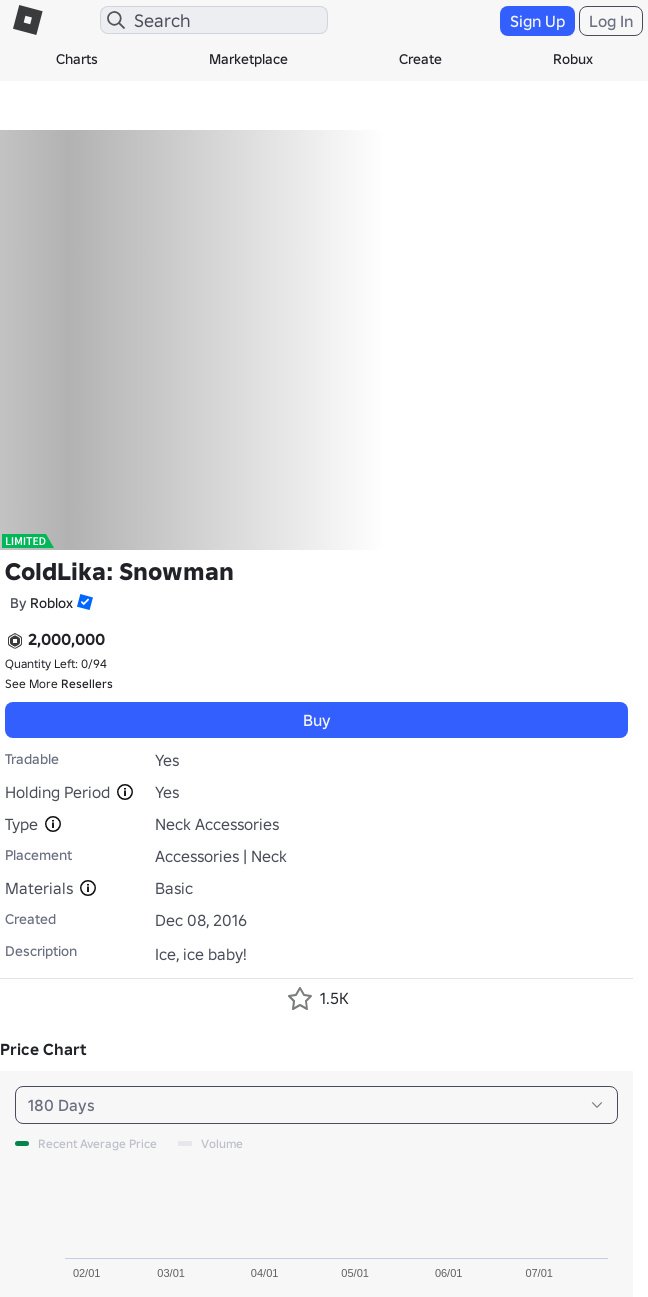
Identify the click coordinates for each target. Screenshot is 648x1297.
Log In (611, 21)
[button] (83, 602)
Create (420, 59)
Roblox (51, 603)
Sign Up (537, 21)
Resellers (87, 683)
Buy (317, 720)
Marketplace (248, 59)
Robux (573, 59)
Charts (77, 59)
